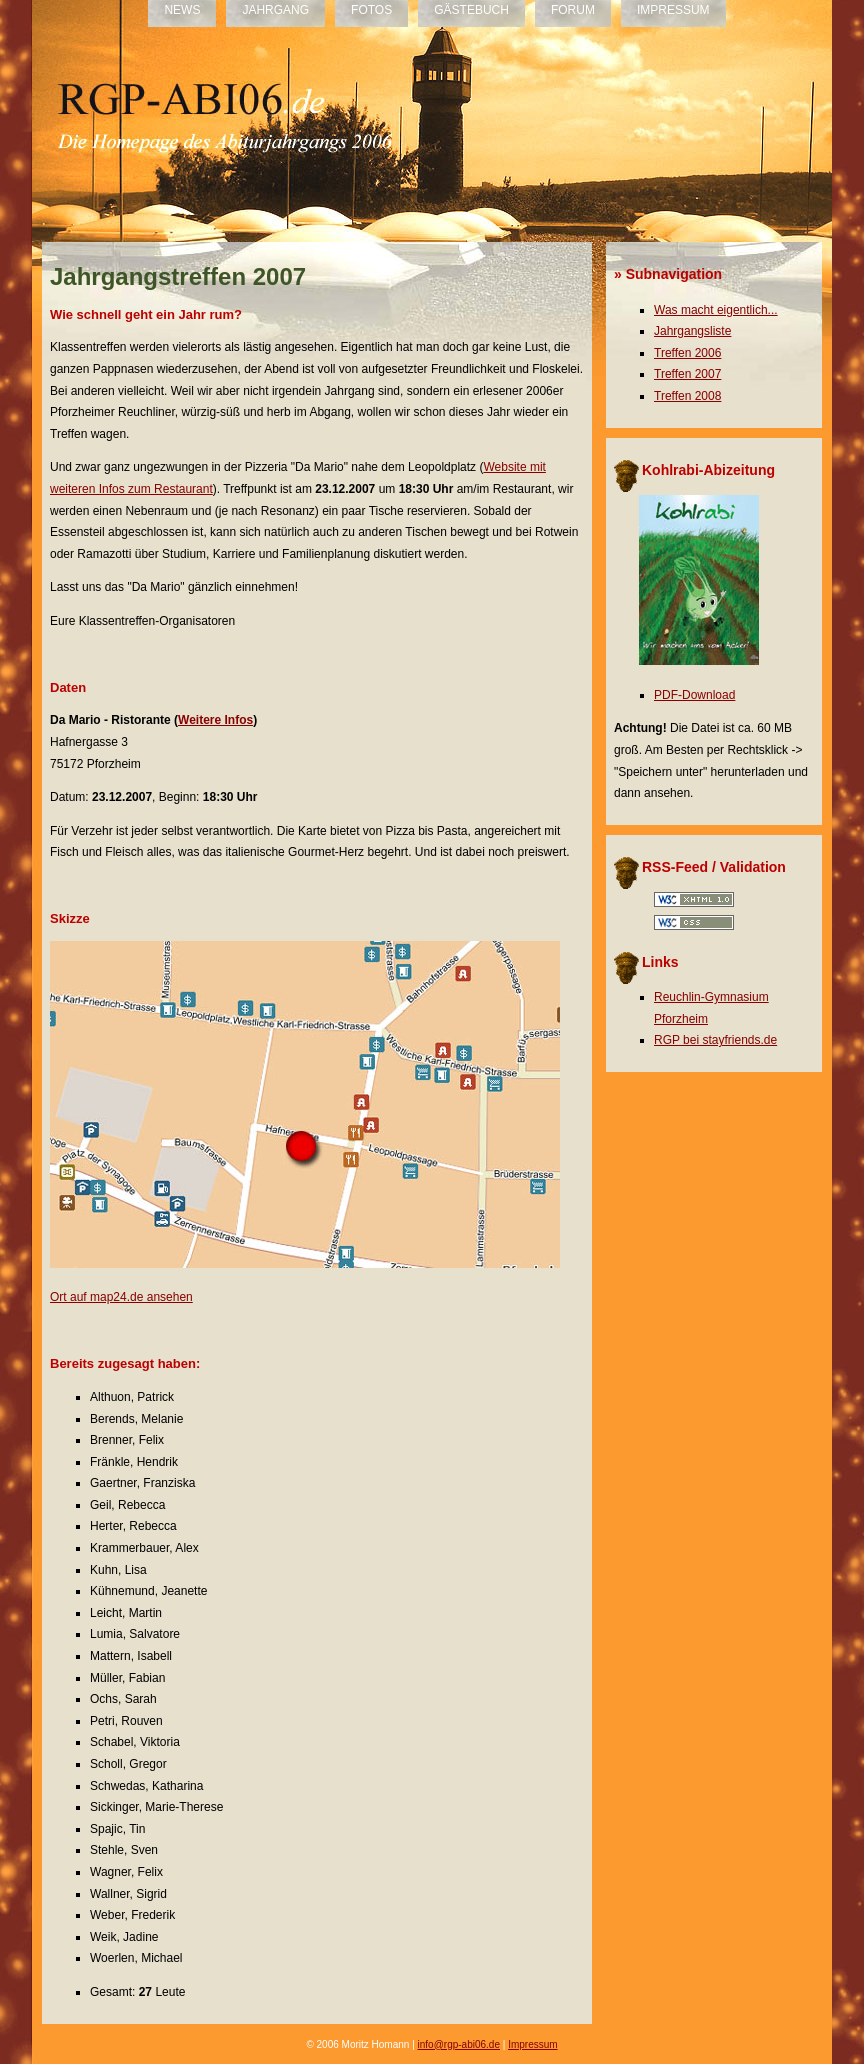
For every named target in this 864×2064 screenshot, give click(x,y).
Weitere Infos (215, 720)
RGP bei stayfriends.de (715, 1040)
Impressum (532, 2044)
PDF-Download (694, 695)
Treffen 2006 (687, 353)
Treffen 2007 (687, 374)
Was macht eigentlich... (716, 310)
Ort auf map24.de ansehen (121, 1297)
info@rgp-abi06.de (459, 2044)
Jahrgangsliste (692, 331)
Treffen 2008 (687, 396)
